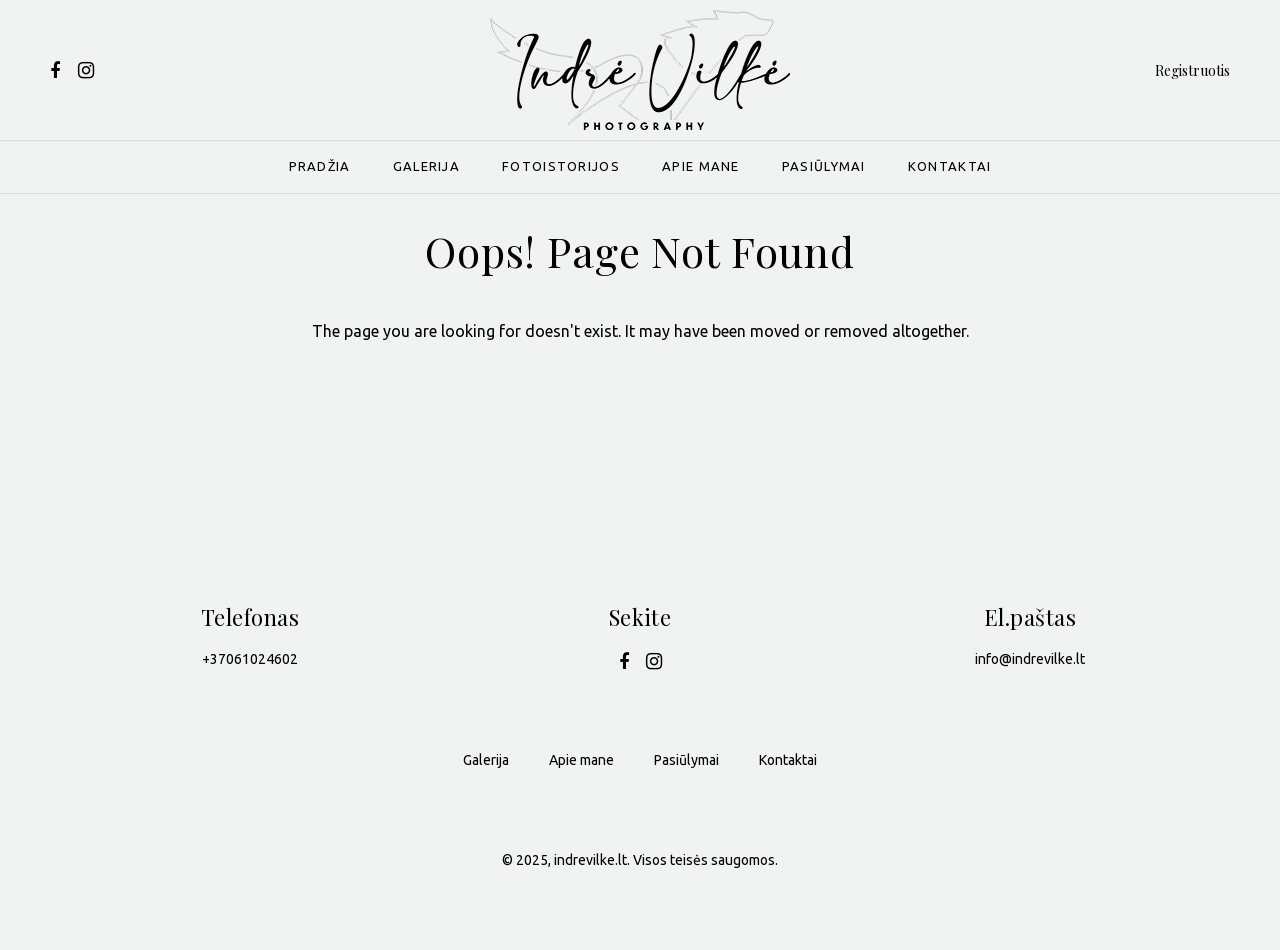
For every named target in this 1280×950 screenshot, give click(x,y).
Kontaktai (950, 166)
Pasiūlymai (824, 166)
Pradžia (320, 166)
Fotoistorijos (561, 166)
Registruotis (1192, 70)
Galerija (426, 166)
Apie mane (701, 166)
